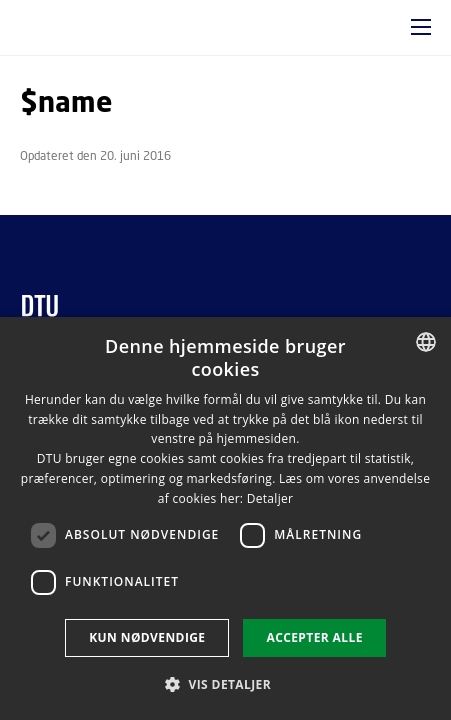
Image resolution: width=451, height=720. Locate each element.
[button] (421, 27)
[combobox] (426, 342)
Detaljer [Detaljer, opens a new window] (270, 498)
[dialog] (225, 518)
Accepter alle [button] (314, 637)
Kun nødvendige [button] (147, 637)
